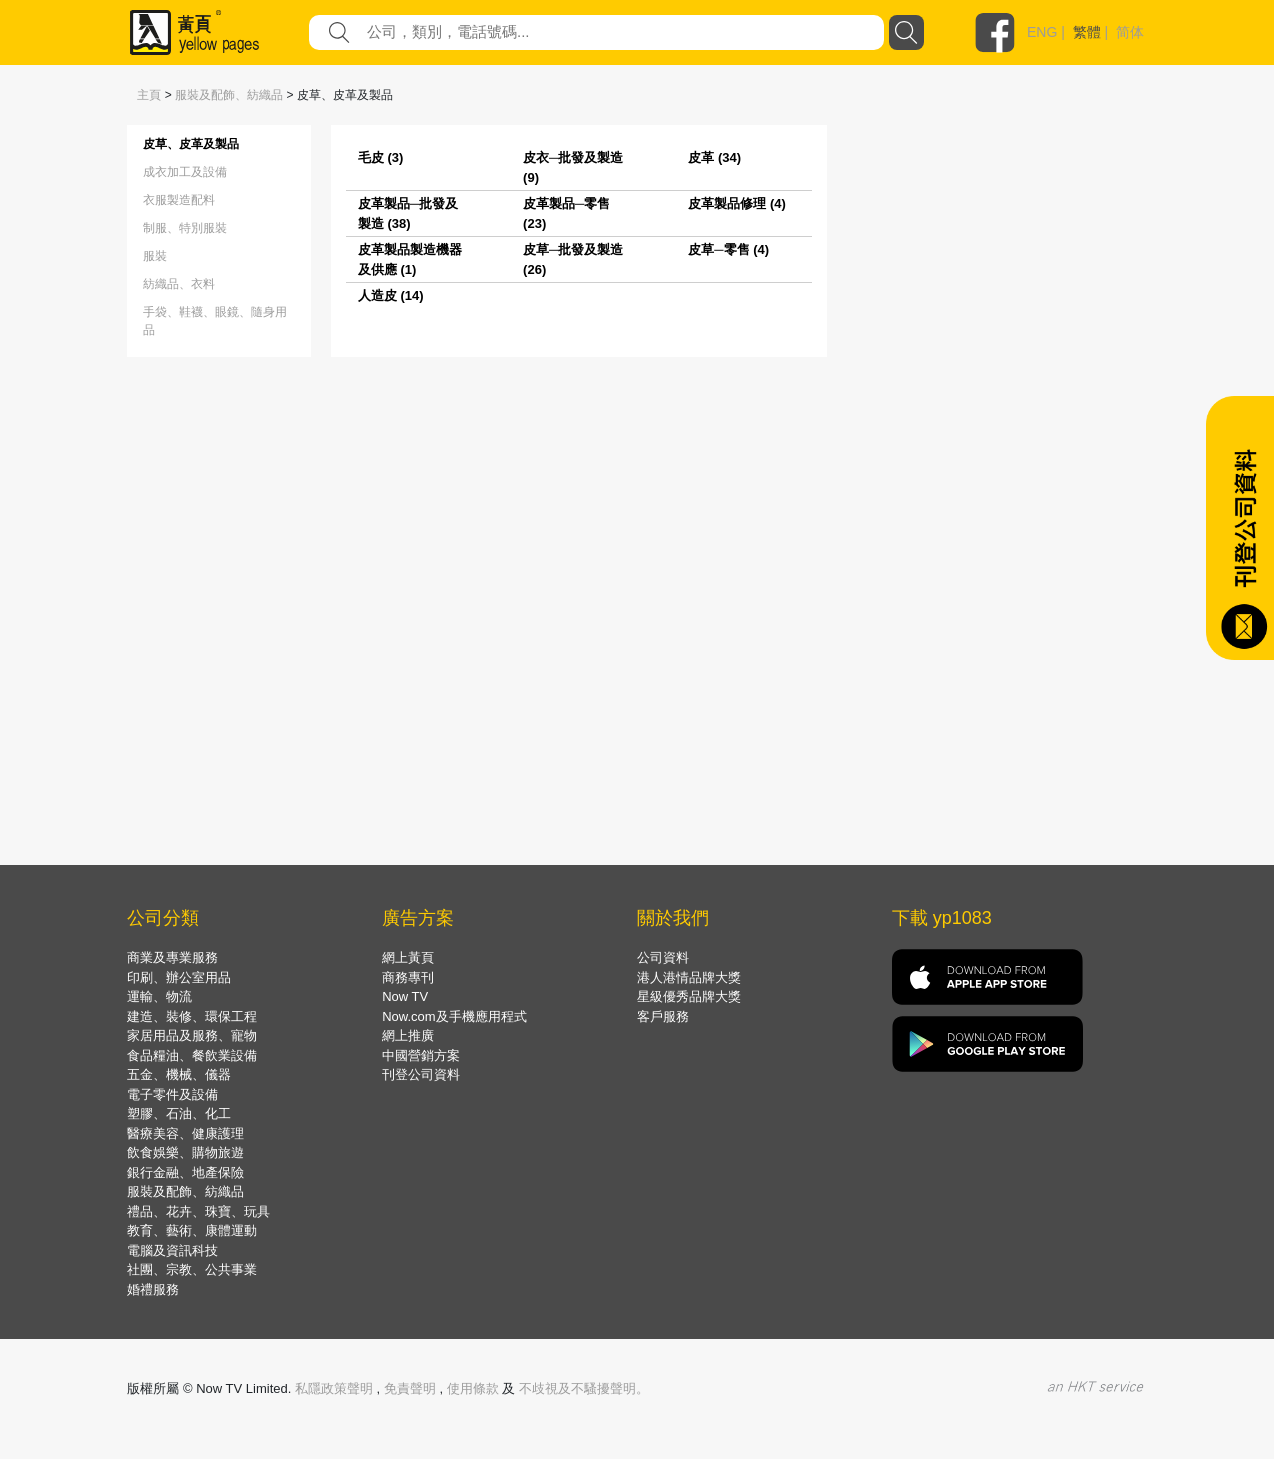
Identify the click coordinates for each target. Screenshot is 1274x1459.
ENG (1042, 32)
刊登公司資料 (421, 1074)
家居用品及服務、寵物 (192, 1035)
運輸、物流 (159, 996)
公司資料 (663, 957)
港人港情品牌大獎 (689, 977)
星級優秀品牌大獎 (689, 996)
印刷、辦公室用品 (179, 977)
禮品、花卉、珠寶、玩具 (198, 1211)
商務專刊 (408, 977)
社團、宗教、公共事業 (192, 1269)
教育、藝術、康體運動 (192, 1230)
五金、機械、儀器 (179, 1074)
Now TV (405, 996)
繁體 (1087, 32)
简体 (1130, 32)
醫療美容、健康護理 (185, 1133)
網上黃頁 (408, 957)
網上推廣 (408, 1035)
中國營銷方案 (421, 1055)
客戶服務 (663, 1016)
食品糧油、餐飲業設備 (192, 1055)
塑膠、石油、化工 (179, 1113)
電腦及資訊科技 (172, 1250)
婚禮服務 (153, 1289)
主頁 (149, 95)
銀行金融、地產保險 (185, 1172)
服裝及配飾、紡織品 (229, 95)
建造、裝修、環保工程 (192, 1016)
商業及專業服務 (172, 957)
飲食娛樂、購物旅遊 (185, 1152)
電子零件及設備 (172, 1094)
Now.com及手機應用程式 (454, 1016)
